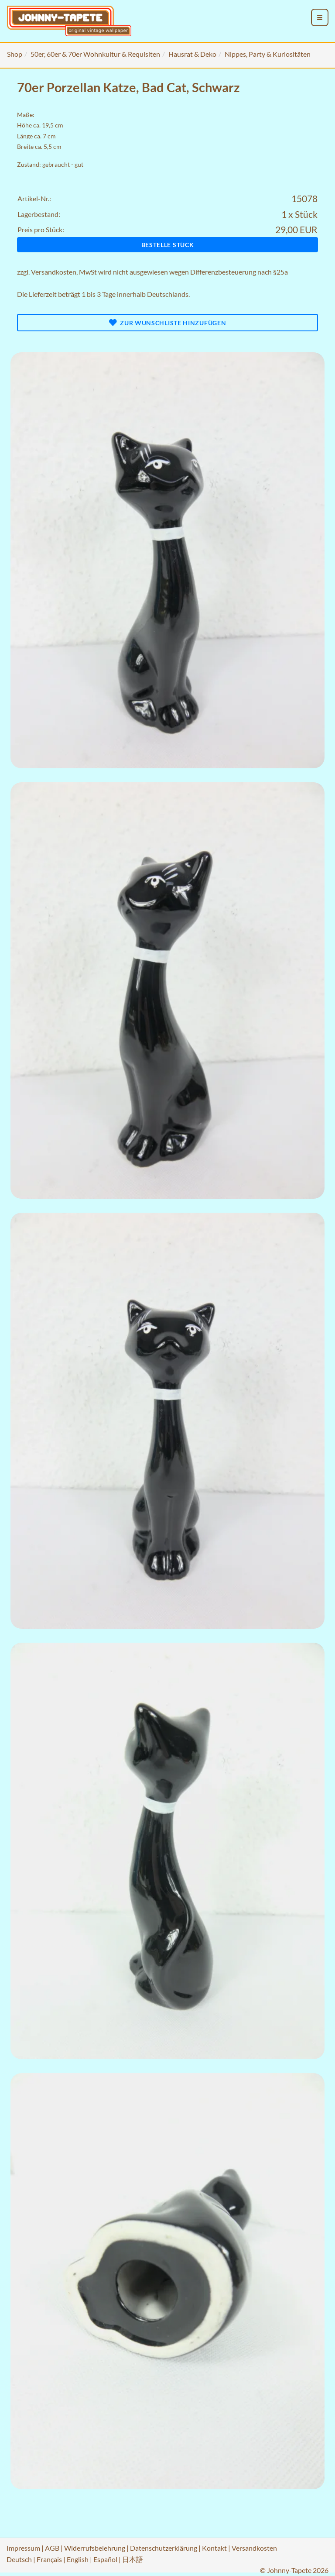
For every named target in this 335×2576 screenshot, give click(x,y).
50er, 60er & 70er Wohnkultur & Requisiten (95, 54)
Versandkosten (53, 272)
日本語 (132, 2559)
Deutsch (19, 2559)
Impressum (23, 2548)
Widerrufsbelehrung (94, 2548)
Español (105, 2559)
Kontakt (214, 2548)
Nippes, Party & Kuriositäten (268, 54)
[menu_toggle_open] (319, 17)
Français (49, 2559)
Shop (14, 54)
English (78, 2559)
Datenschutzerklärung (163, 2548)
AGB (52, 2548)
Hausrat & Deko (192, 54)
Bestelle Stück (167, 244)
